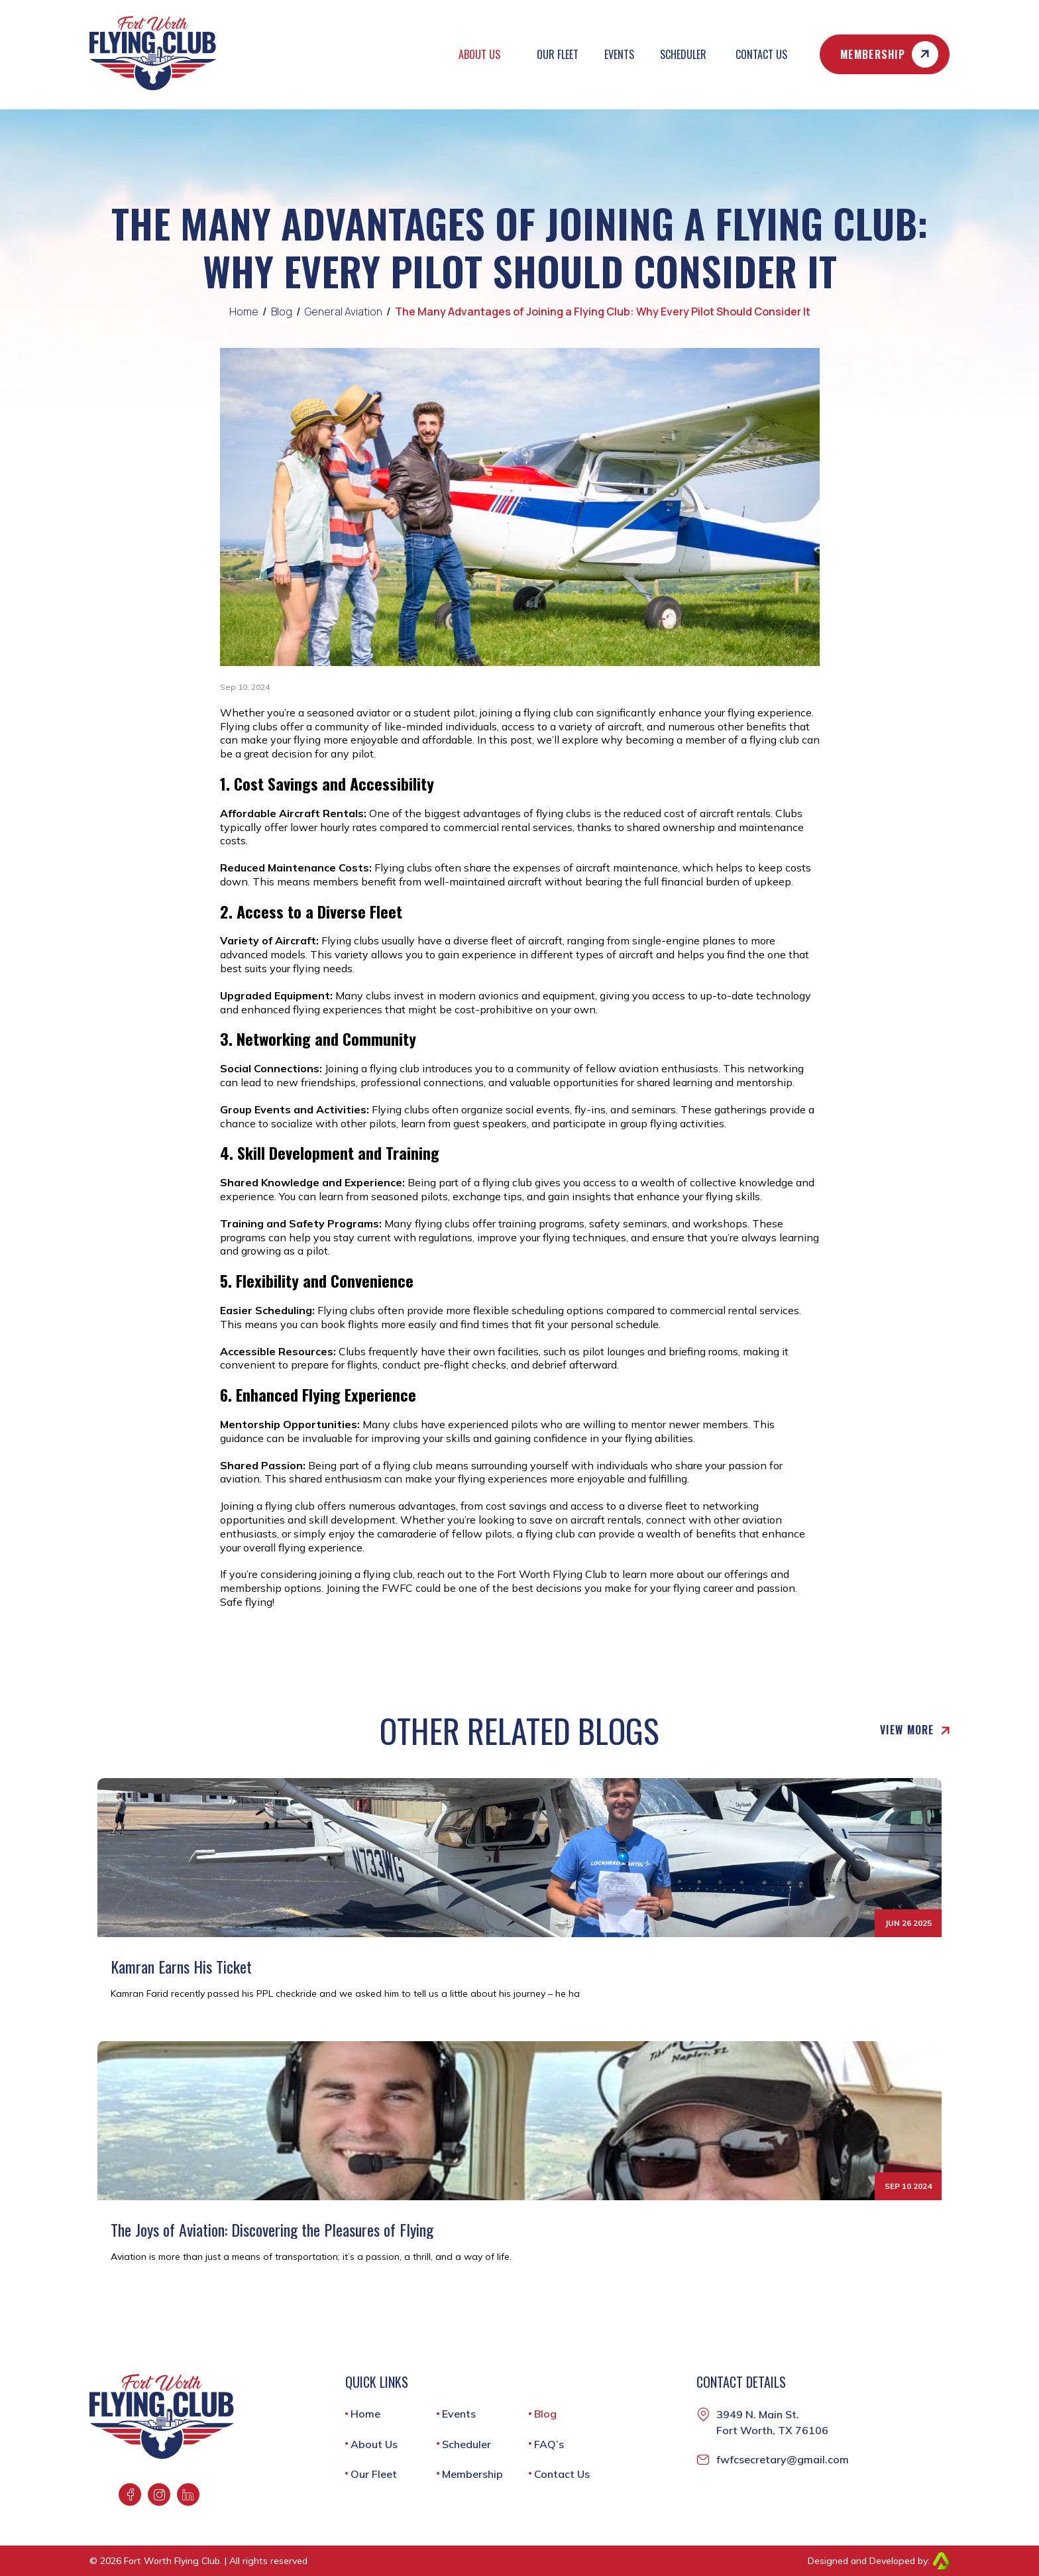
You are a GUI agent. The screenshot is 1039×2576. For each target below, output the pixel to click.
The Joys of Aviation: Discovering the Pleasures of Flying (272, 2229)
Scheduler (683, 54)
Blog (281, 312)
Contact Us (761, 54)
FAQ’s (549, 2444)
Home (243, 312)
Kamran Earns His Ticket (181, 1966)
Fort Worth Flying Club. (173, 2561)
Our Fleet (557, 54)
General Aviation (343, 312)
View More (915, 1730)
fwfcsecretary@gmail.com (782, 2459)
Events (619, 54)
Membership (889, 54)
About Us (479, 54)
